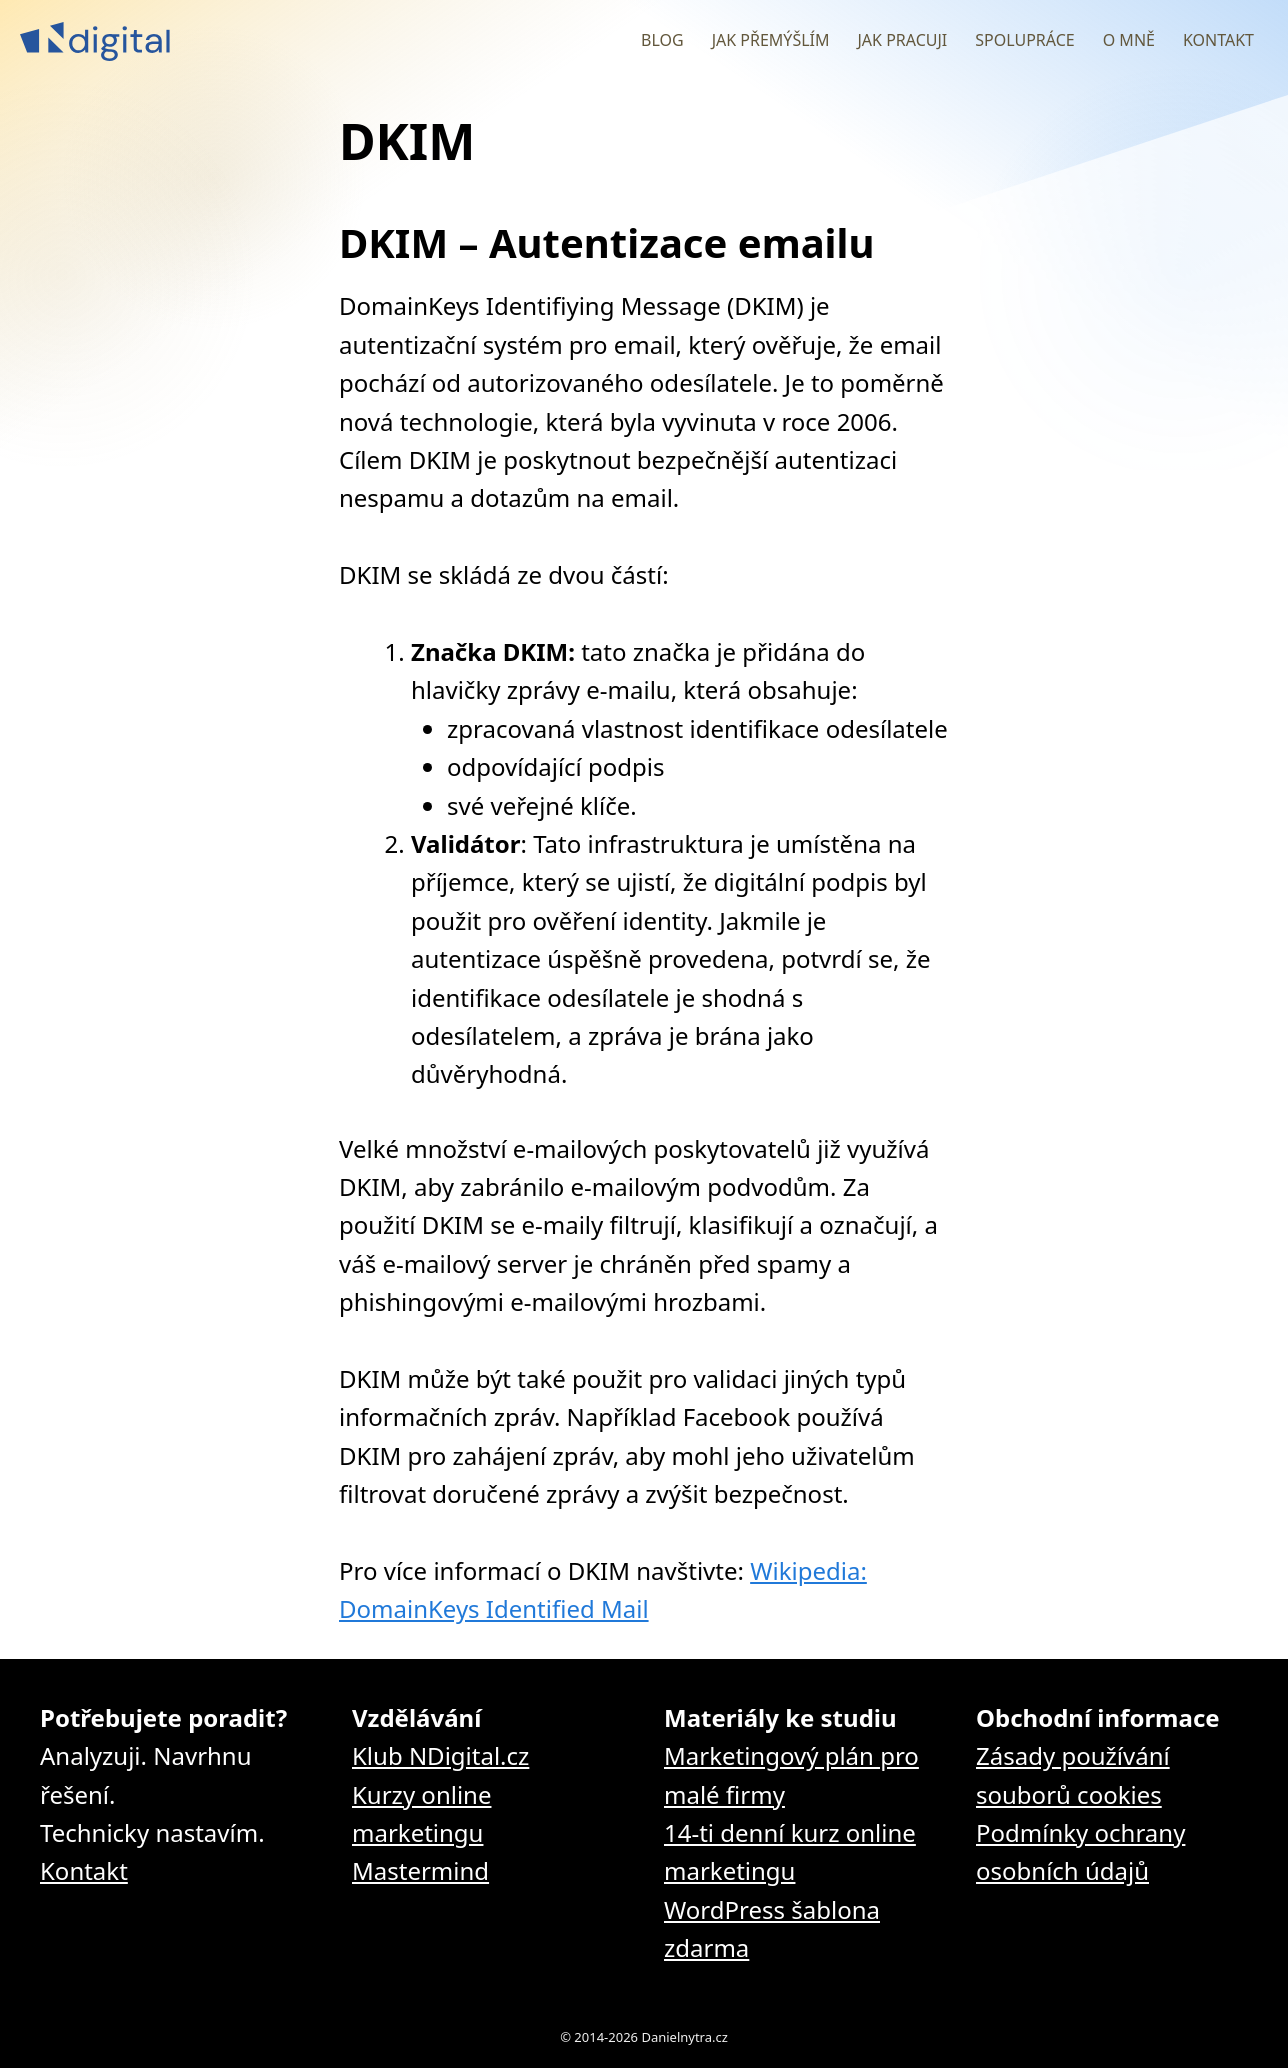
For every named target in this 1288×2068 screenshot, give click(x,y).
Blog (662, 40)
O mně (1129, 40)
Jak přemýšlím (771, 40)
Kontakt (1218, 40)
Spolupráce (1024, 40)
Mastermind (420, 1870)
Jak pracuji (902, 40)
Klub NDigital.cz (440, 1755)
